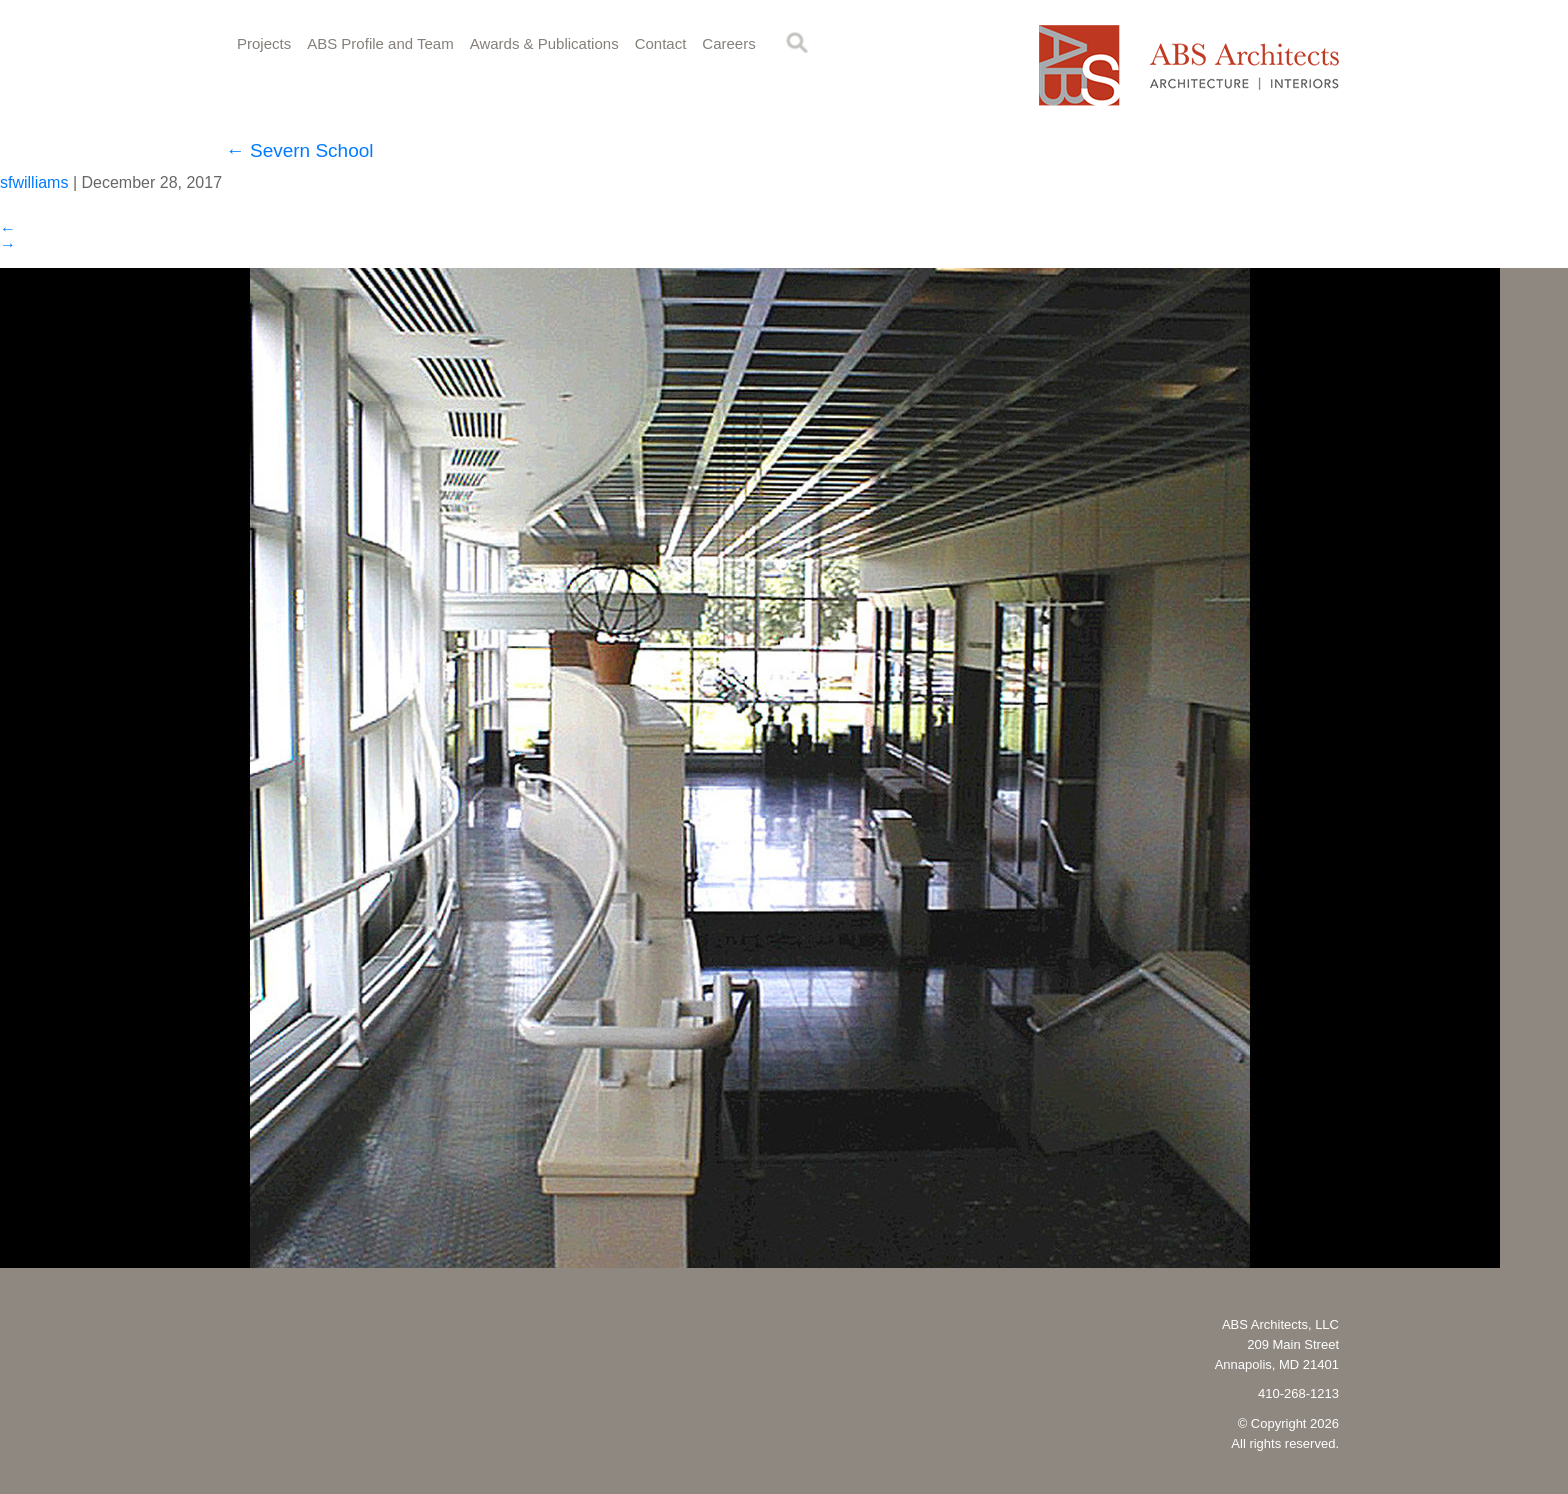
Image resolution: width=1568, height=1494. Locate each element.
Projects (264, 43)
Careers (728, 43)
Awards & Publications (544, 43)
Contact (661, 43)
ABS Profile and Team (380, 43)
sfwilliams (34, 182)
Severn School (300, 150)
